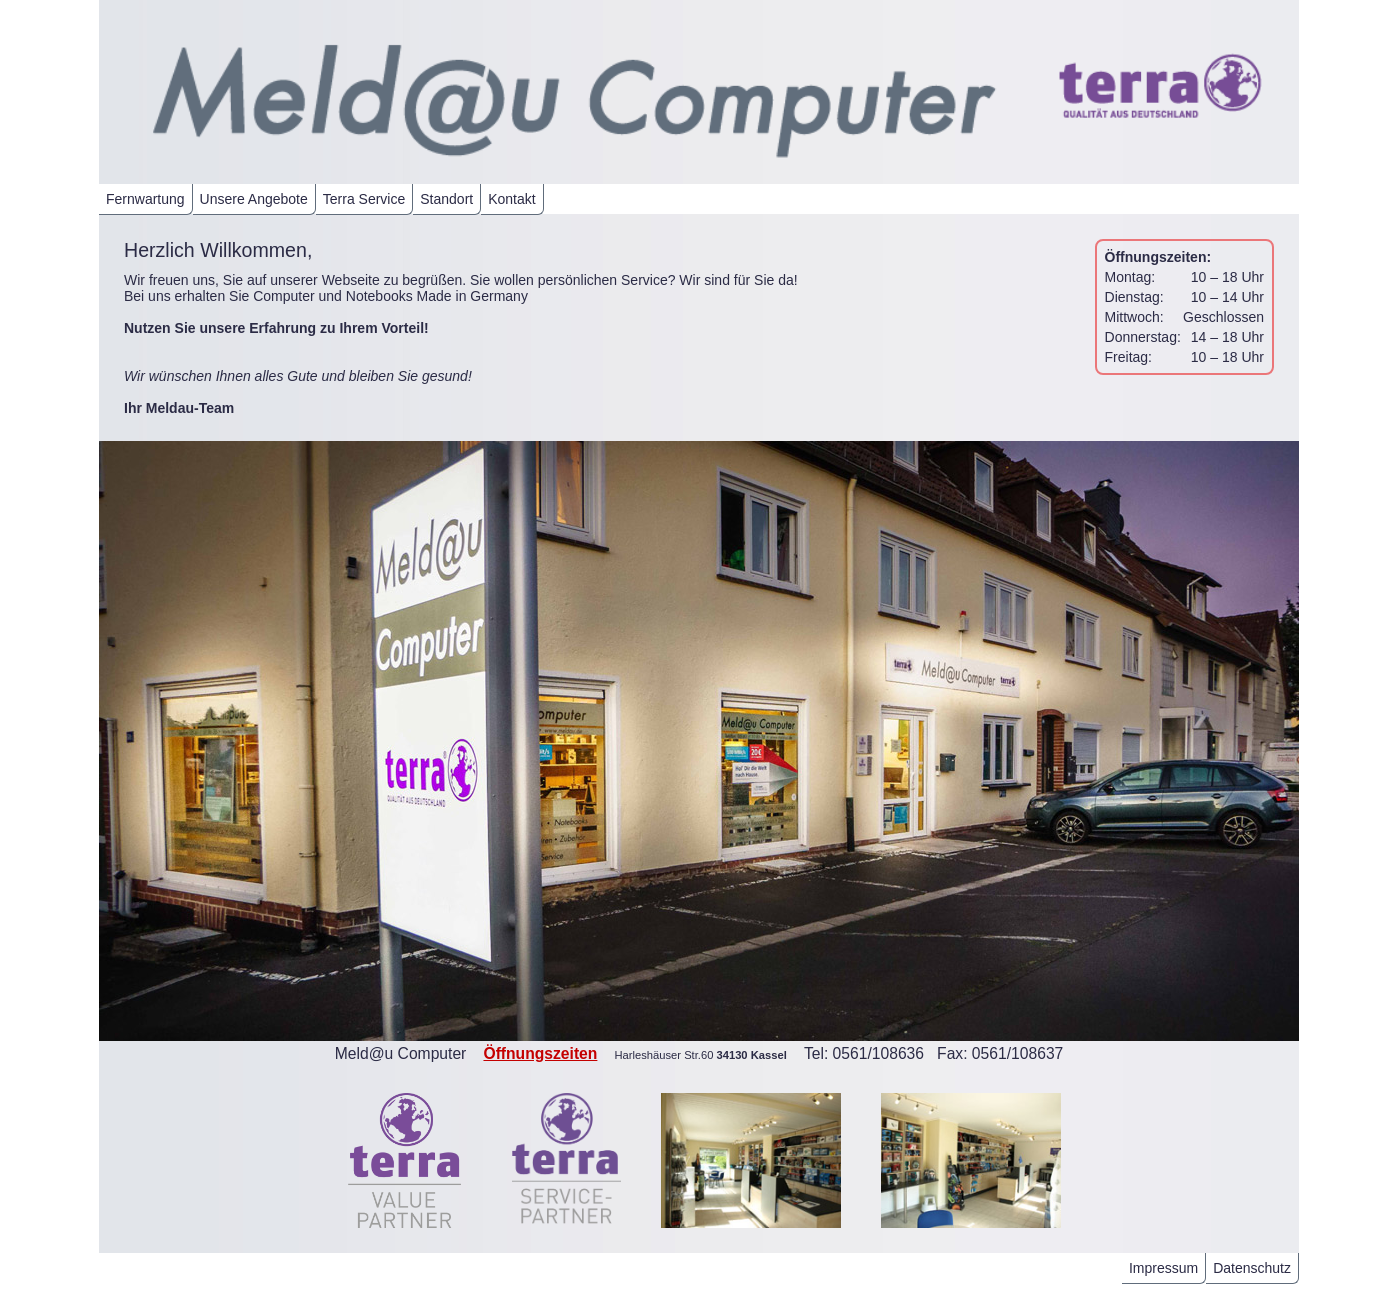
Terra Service (364, 199)
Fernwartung (145, 199)
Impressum (1163, 1268)
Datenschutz (1252, 1268)
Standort (446, 199)
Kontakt (511, 199)
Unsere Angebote (254, 199)
